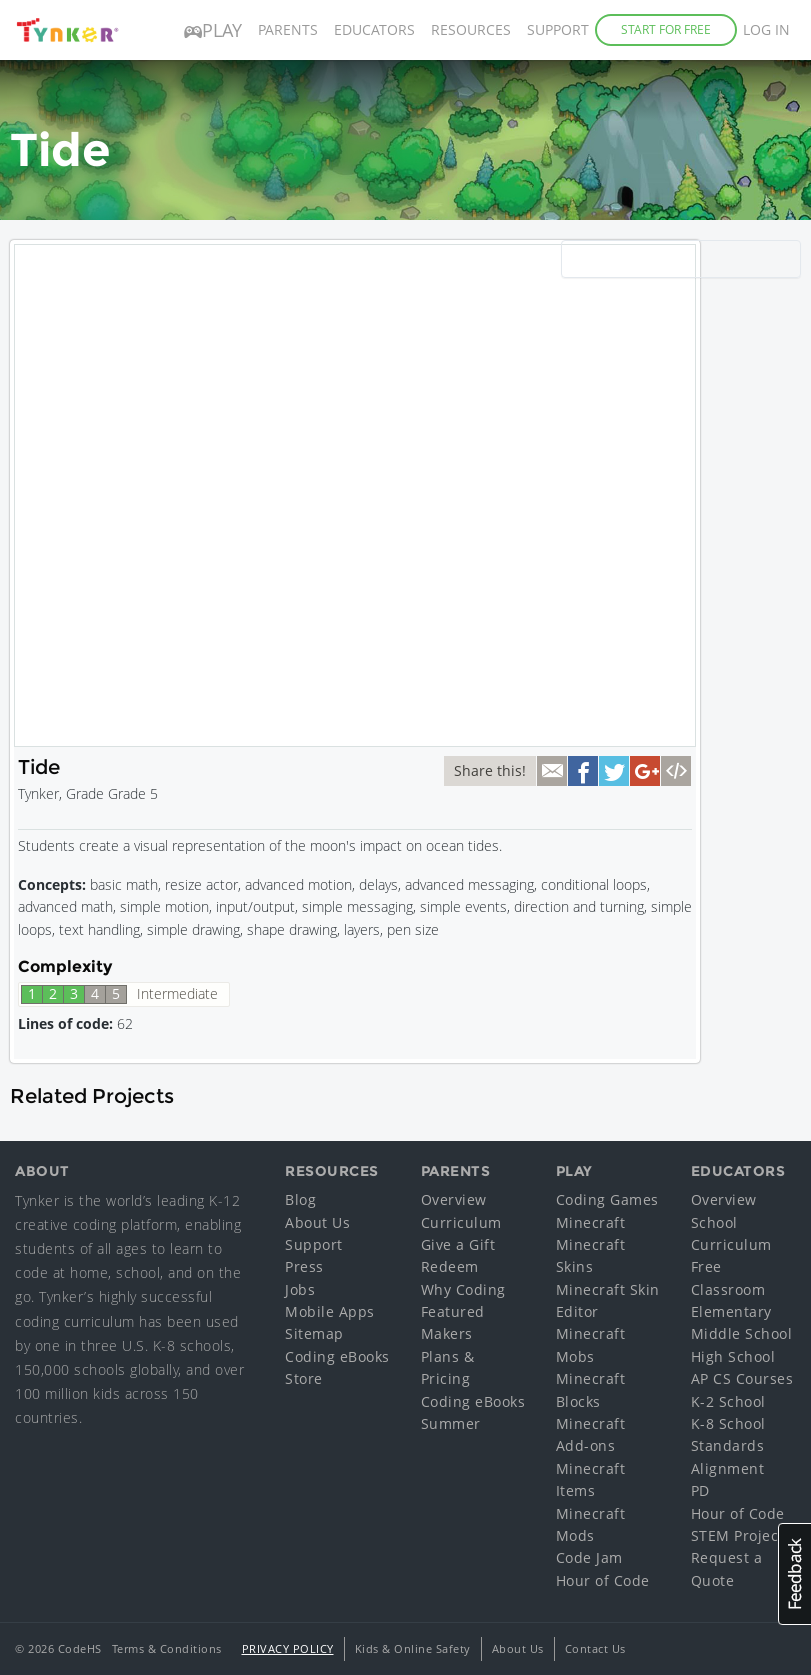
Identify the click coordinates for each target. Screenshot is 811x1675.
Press (304, 1266)
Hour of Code (603, 1580)
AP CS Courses (742, 1378)
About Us (317, 1222)
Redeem (450, 1266)
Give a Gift (458, 1244)
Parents (288, 29)
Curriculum (461, 1222)
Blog (300, 1199)
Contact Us (595, 1648)
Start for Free (666, 29)
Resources (471, 29)
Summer (451, 1423)
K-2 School (728, 1401)
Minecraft (591, 1222)
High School (733, 1356)
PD (700, 1490)
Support (558, 29)
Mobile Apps (330, 1311)
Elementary (731, 1311)
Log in (766, 29)
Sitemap (314, 1333)
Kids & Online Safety (413, 1648)
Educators (374, 29)
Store (304, 1378)
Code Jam (589, 1557)
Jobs (300, 1289)
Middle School (742, 1333)
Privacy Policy (288, 1648)
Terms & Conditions (167, 1648)
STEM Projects (741, 1535)
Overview (454, 1199)
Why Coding (463, 1289)
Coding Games (607, 1199)
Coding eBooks (337, 1356)
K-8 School (728, 1423)
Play (213, 30)
